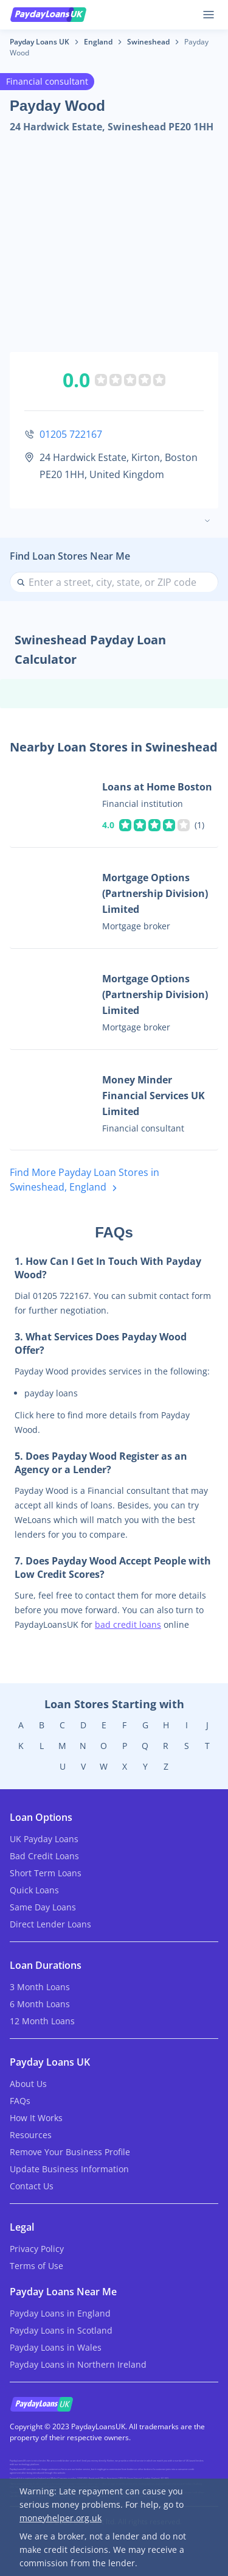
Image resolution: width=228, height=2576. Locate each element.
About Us (28, 2083)
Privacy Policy (37, 2248)
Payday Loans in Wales (56, 2347)
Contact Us (32, 2186)
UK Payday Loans (44, 1839)
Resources (31, 2135)
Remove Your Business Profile (70, 2152)
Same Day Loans (43, 1907)
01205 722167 (71, 434)
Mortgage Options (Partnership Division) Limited (155, 893)
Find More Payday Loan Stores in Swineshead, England (84, 1180)
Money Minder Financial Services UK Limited (153, 1095)
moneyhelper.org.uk (60, 2518)
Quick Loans (34, 1890)
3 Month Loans (40, 1987)
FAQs (20, 2100)
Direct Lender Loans (50, 1924)
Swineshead (148, 42)
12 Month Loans (42, 2021)
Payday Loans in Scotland (61, 2330)
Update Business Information (69, 2169)
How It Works (36, 2118)
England (98, 42)
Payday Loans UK (39, 42)
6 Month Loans (40, 2004)
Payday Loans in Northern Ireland (78, 2364)
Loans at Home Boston (157, 787)
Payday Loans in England (60, 2313)
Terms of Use (36, 2266)
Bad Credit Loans (44, 1856)
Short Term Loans (45, 1873)
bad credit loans (128, 1624)
